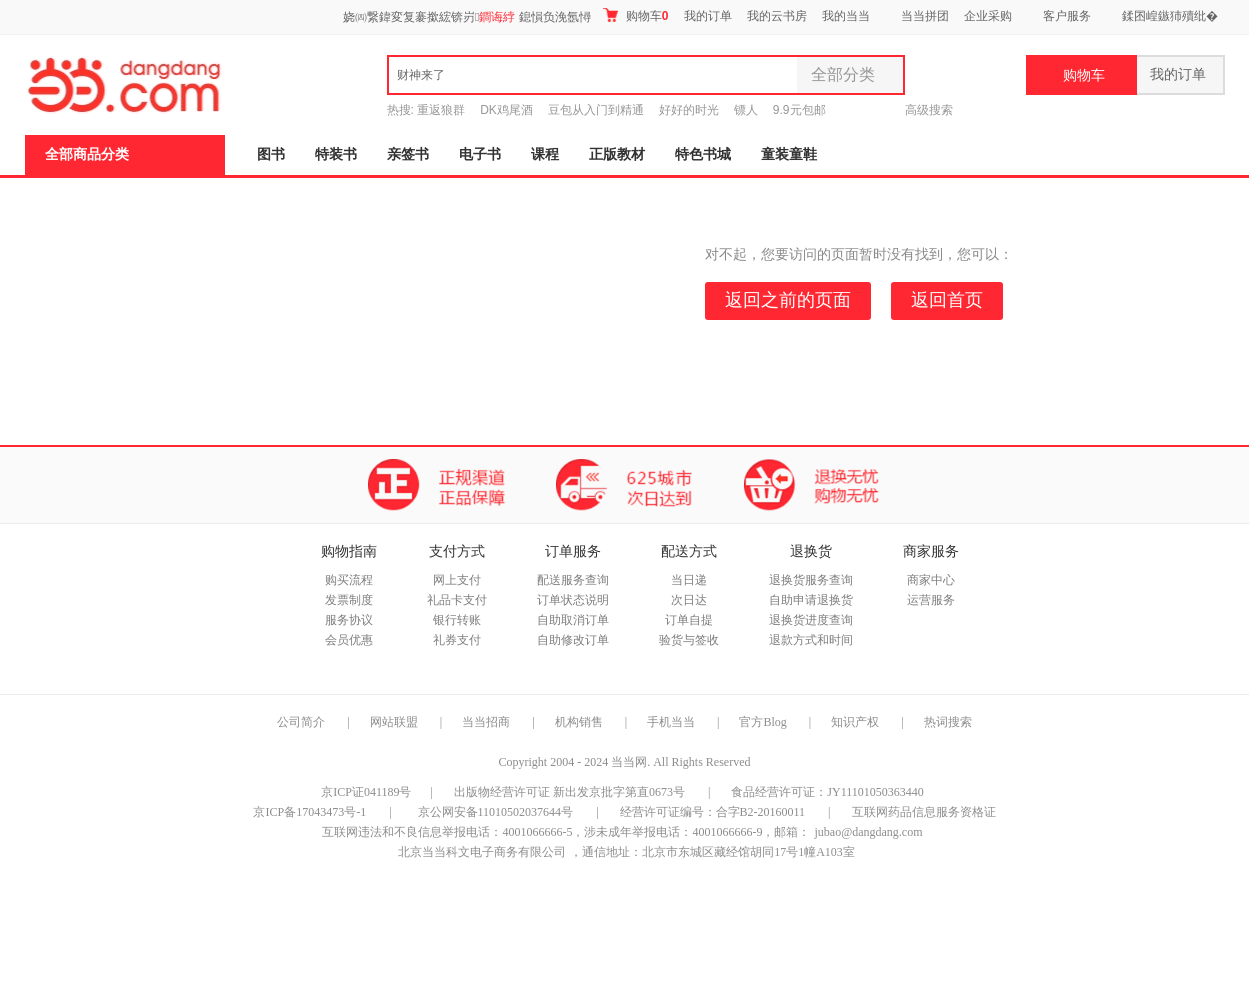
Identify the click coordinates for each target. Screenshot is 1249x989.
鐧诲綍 (497, 17)
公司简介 (301, 722)
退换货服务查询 (811, 580)
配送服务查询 (573, 580)
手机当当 (671, 722)
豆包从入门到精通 (596, 110)
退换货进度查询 (811, 620)
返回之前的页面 (788, 300)
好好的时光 (689, 110)
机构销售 (579, 722)
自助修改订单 (573, 640)
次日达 (689, 600)
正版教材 (617, 154)
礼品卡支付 (457, 600)
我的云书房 (777, 16)
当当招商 (486, 722)
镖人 (746, 110)
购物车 (635, 15)
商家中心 (931, 580)
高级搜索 (929, 110)
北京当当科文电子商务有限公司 (482, 852)
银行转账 (457, 620)
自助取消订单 (573, 620)
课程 (545, 154)
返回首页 (947, 300)
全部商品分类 (87, 154)
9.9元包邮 (799, 110)
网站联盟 (394, 722)
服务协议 (349, 620)
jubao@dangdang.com (868, 832)
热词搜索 (948, 722)
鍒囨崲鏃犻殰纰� (1170, 16)
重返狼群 (441, 110)
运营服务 (931, 600)
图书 (271, 154)
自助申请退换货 (811, 600)
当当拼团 (925, 16)
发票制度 (349, 600)
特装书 (336, 154)
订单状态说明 (573, 600)
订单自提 (689, 620)
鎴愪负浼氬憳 (555, 17)
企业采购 (988, 16)
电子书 (480, 154)
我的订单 (708, 16)
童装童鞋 (789, 154)
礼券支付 (457, 640)
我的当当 (846, 16)
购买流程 (349, 580)
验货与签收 (689, 640)
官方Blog (762, 722)
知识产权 (856, 722)
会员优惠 (349, 640)
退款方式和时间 (811, 640)
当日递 (689, 580)
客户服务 (1067, 16)
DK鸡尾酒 (506, 110)
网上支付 (457, 580)
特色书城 (703, 154)
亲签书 (408, 154)
